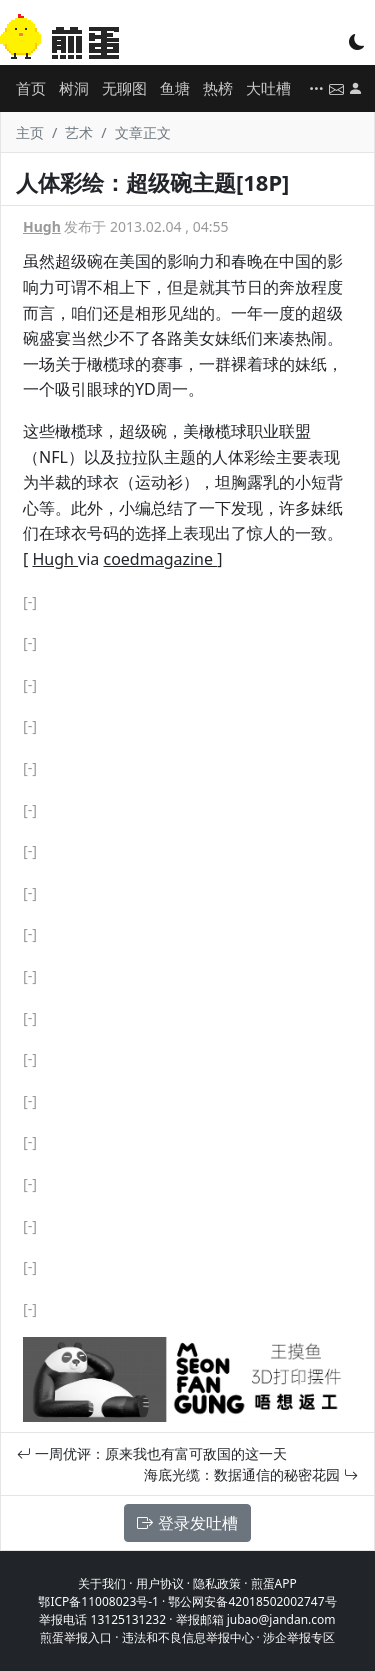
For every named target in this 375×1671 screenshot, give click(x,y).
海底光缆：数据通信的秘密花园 (251, 1474)
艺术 (79, 132)
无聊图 (124, 88)
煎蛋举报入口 (76, 1637)
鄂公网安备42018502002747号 (252, 1601)
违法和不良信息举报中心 (188, 1637)
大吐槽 (268, 88)
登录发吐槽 (187, 1523)
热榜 (218, 88)
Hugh (42, 226)
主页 (30, 132)
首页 (31, 88)
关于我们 (102, 1583)
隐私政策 (217, 1583)
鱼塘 (175, 88)
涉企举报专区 (299, 1637)
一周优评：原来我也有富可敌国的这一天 (152, 1453)
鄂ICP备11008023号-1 (98, 1601)
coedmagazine (160, 559)
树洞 (74, 88)
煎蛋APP (274, 1583)
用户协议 (160, 1583)
